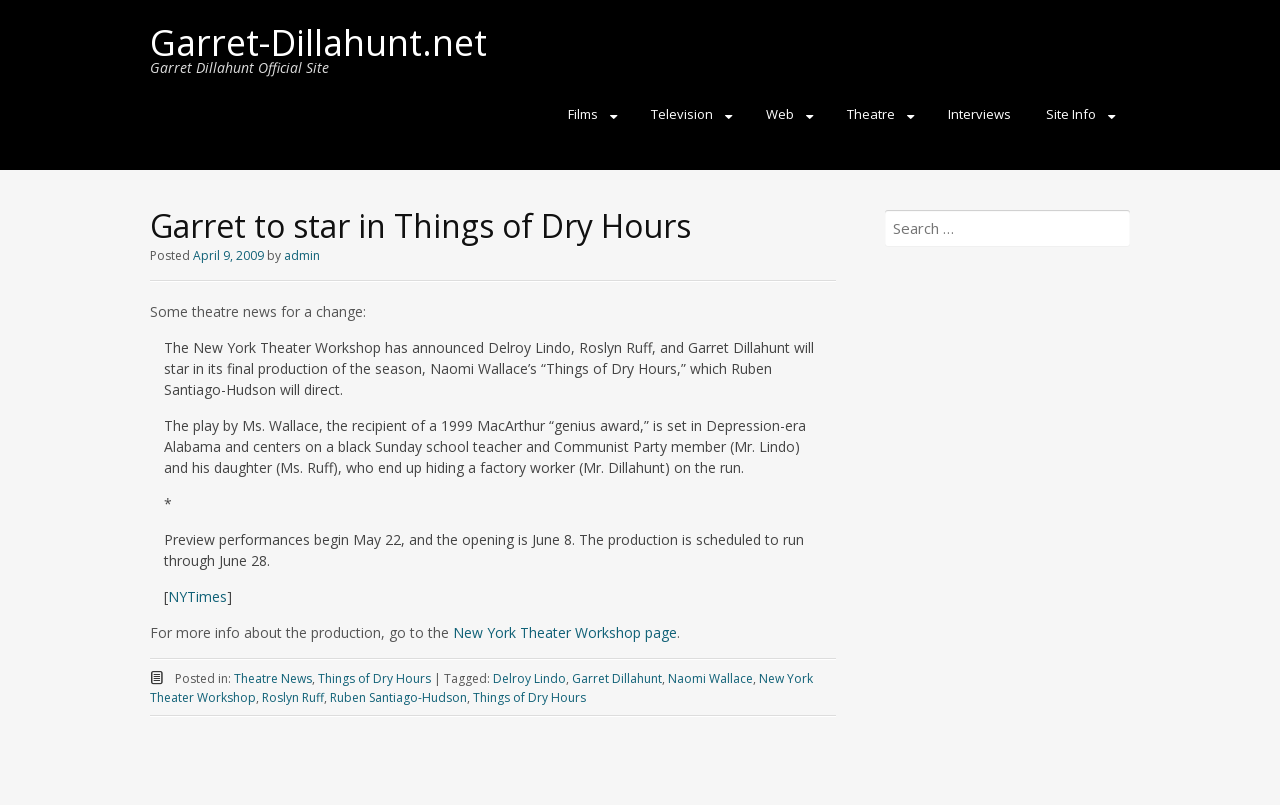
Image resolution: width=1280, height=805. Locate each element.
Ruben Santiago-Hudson (398, 697)
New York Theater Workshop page (565, 632)
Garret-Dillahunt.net (318, 42)
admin (302, 255)
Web (780, 114)
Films (583, 114)
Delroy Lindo (529, 678)
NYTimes (197, 596)
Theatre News (273, 678)
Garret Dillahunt (617, 678)
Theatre (871, 114)
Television (682, 114)
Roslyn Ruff (293, 697)
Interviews (979, 114)
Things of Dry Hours (374, 678)
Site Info (1071, 114)
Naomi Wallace (710, 678)
